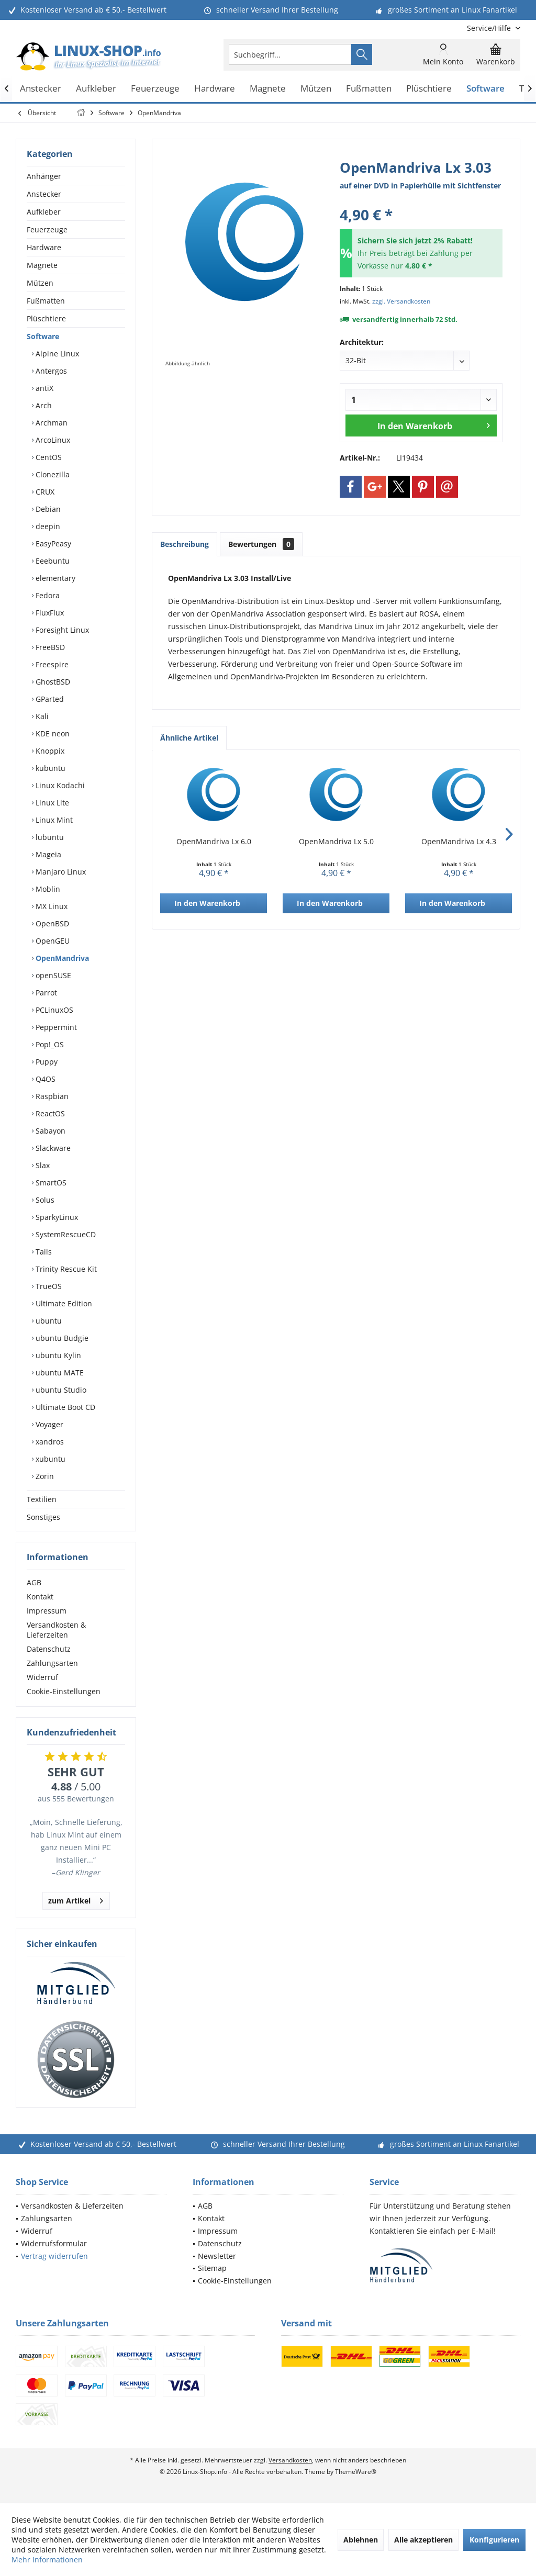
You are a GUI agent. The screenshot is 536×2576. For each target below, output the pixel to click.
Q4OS (44, 1079)
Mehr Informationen (47, 2559)
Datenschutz (49, 1649)
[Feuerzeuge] (155, 88)
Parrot (45, 993)
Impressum (46, 1611)
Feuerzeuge (47, 229)
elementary (54, 578)
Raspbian (51, 1096)
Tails (43, 1252)
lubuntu (49, 837)
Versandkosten (290, 2460)
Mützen (40, 283)
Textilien (42, 1499)
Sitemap (212, 2268)
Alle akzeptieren (423, 2540)
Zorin (44, 1476)
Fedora (47, 595)
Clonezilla (52, 474)
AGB (34, 1582)
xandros (49, 1442)
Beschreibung (184, 544)
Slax (42, 1165)
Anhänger (44, 176)
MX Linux (51, 906)
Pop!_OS (49, 1044)
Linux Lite (51, 803)
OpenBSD (51, 923)
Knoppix (49, 751)
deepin (47, 526)
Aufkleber (44, 212)
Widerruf (42, 1677)
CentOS (48, 457)
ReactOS (49, 1113)
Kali (41, 716)
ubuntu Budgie (61, 1338)
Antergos (50, 371)
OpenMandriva (61, 958)
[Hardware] (214, 88)
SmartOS (50, 1183)
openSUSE (52, 975)
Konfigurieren (494, 2540)
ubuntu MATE (59, 1372)
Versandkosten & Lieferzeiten (56, 1630)
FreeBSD (49, 647)
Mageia (47, 854)
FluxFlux (49, 613)
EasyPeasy (52, 543)
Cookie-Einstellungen (63, 1691)
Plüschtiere (46, 318)
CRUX (44, 492)
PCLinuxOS (53, 1010)
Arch (43, 405)
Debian (47, 509)
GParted (49, 699)
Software (43, 336)
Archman (51, 423)
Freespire (51, 664)
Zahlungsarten (52, 1663)
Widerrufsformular (54, 2243)
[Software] (485, 88)
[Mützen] (316, 88)
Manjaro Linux (60, 872)
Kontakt (40, 1596)
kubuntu (49, 768)
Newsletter (217, 2256)
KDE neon (52, 733)
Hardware (44, 247)
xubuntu (49, 1459)
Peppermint (55, 1027)
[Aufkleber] (96, 88)
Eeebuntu (52, 561)
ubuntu (48, 1321)
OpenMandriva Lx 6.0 (213, 841)
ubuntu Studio (60, 1390)
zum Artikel (75, 1899)
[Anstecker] (41, 88)
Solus (44, 1200)
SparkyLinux (56, 1217)
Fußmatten (46, 301)
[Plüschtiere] (429, 88)
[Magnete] (267, 88)
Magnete (42, 265)
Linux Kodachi (59, 785)
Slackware (52, 1148)
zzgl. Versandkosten (401, 301)
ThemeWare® (355, 2471)
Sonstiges (43, 1517)
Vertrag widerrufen (54, 2256)
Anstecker (44, 194)
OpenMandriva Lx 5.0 (336, 841)
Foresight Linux (61, 630)
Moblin (47, 889)
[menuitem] (489, 28)
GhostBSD (52, 682)
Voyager (48, 1424)
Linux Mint (53, 820)
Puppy (46, 1062)
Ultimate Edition (63, 1303)
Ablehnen (360, 2540)
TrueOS (48, 1286)
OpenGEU (52, 941)
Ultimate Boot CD (64, 1407)
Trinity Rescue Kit (65, 1269)
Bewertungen (261, 544)
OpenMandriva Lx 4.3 (458, 841)
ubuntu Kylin (57, 1355)
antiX (43, 388)
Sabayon (49, 1131)
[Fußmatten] (369, 88)
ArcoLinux (52, 440)
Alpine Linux (56, 354)
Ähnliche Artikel (189, 738)
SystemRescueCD (65, 1234)
